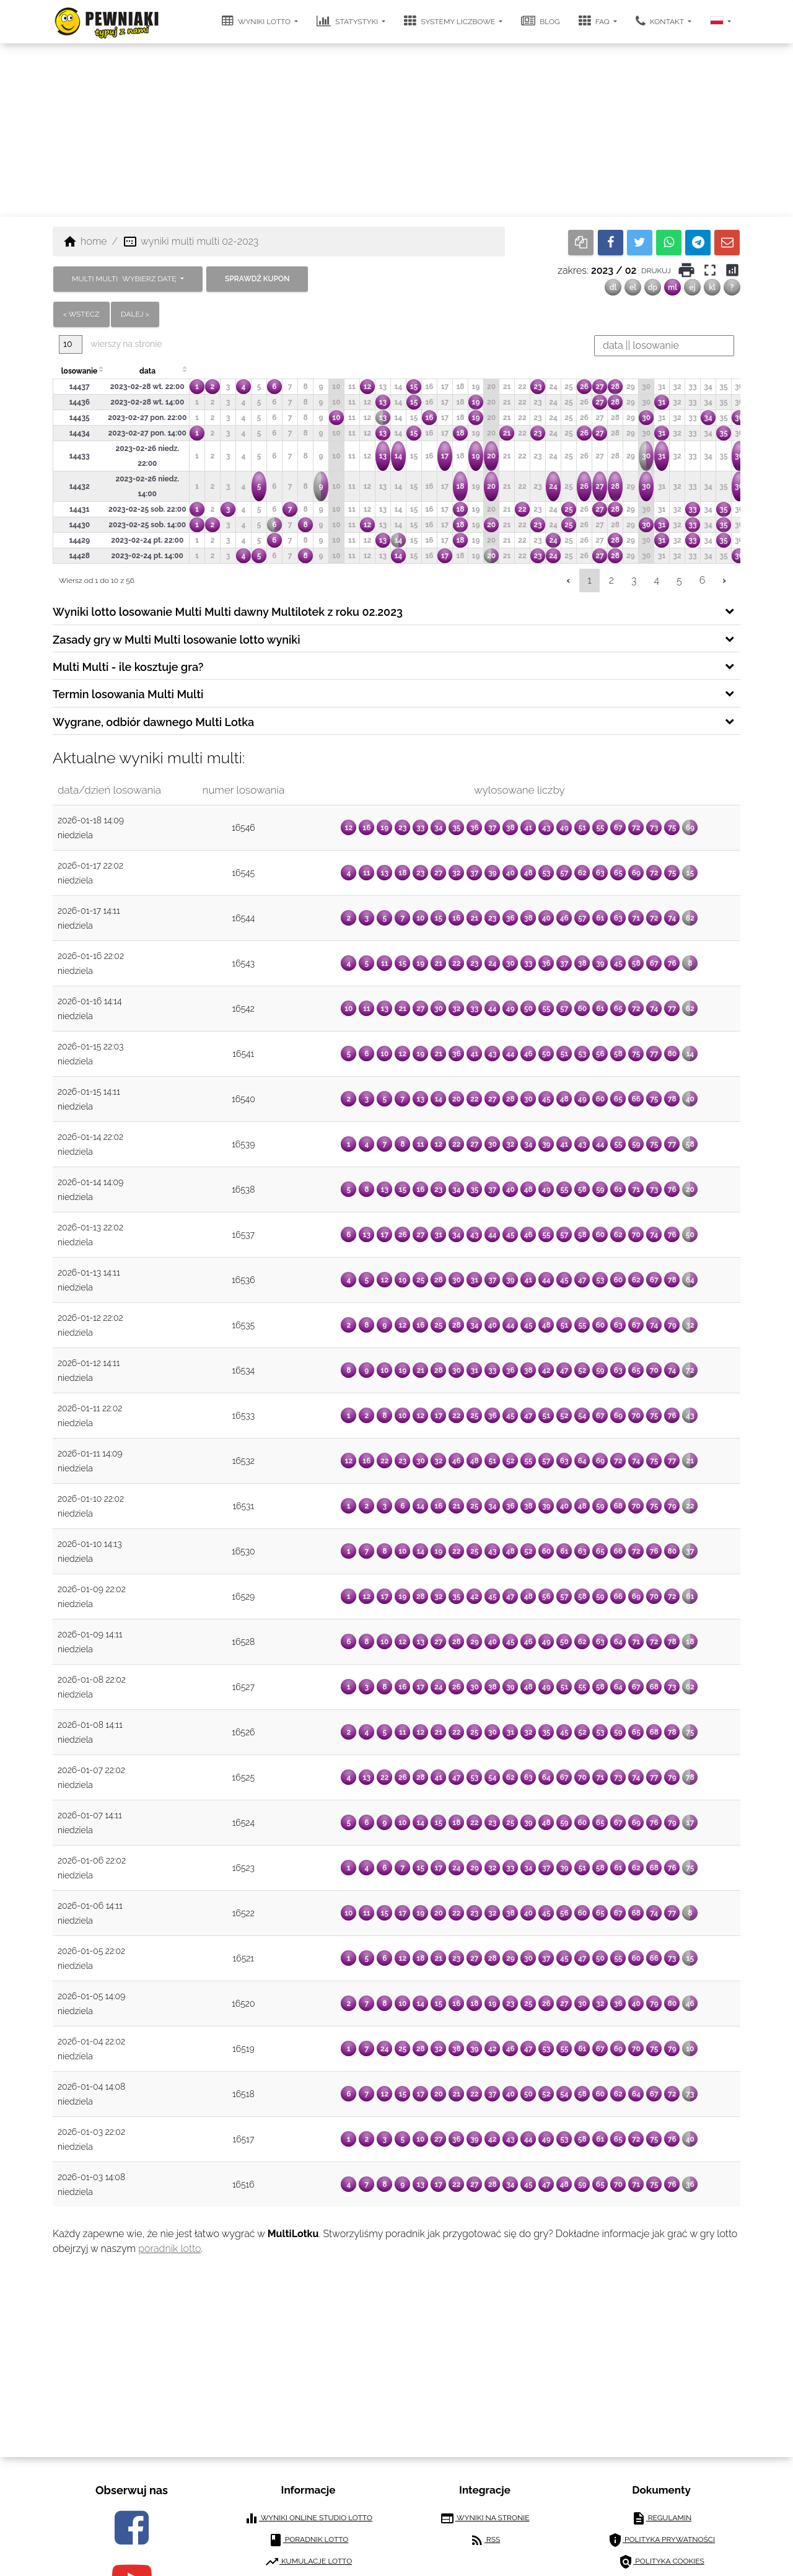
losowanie (79, 371)
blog (540, 21)
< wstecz (81, 314)
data (147, 371)
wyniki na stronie (484, 2518)
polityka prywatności (661, 2540)
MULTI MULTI (125, 278)
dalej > (135, 314)
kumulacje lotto (308, 2561)
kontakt (661, 21)
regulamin (661, 2518)
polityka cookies (661, 2561)
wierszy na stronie (110, 344)
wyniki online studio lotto (308, 2518)
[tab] (396, 610)
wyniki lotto (257, 21)
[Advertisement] (396, 130)
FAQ (595, 21)
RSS (485, 2540)
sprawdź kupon (257, 278)
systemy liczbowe (450, 21)
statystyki (348, 21)
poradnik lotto (169, 2248)
